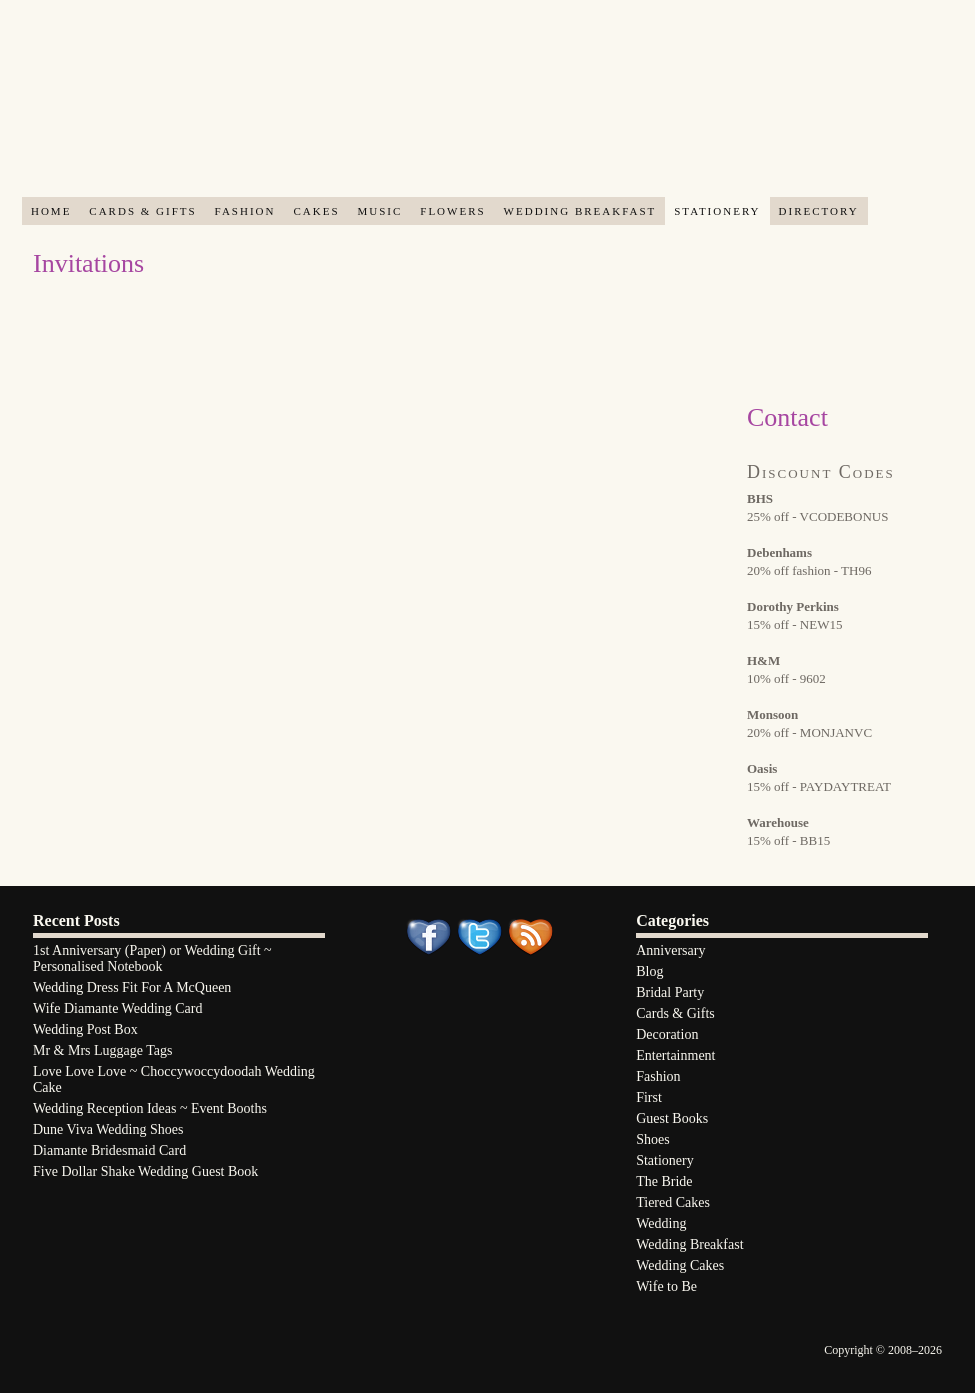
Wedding (661, 1223)
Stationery (717, 211)
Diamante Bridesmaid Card (109, 1150)
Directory (819, 211)
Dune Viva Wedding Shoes (108, 1129)
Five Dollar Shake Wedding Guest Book (145, 1171)
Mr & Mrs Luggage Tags (103, 1050)
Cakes (316, 211)
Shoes (652, 1139)
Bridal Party (670, 992)
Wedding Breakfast (580, 211)
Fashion (245, 211)
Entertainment (675, 1055)
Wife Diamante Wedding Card (118, 1008)
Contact (787, 417)
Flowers (452, 211)
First (649, 1097)
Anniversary (670, 950)
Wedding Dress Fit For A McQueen (132, 987)
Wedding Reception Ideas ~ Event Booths (150, 1108)
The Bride (664, 1181)
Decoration (667, 1034)
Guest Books (672, 1118)
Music (379, 211)
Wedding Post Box (85, 1029)
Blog (649, 971)
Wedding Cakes (680, 1265)
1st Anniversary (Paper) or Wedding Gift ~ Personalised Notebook (152, 958)
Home (51, 211)
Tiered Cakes (673, 1202)
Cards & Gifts (142, 211)
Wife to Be (666, 1286)
